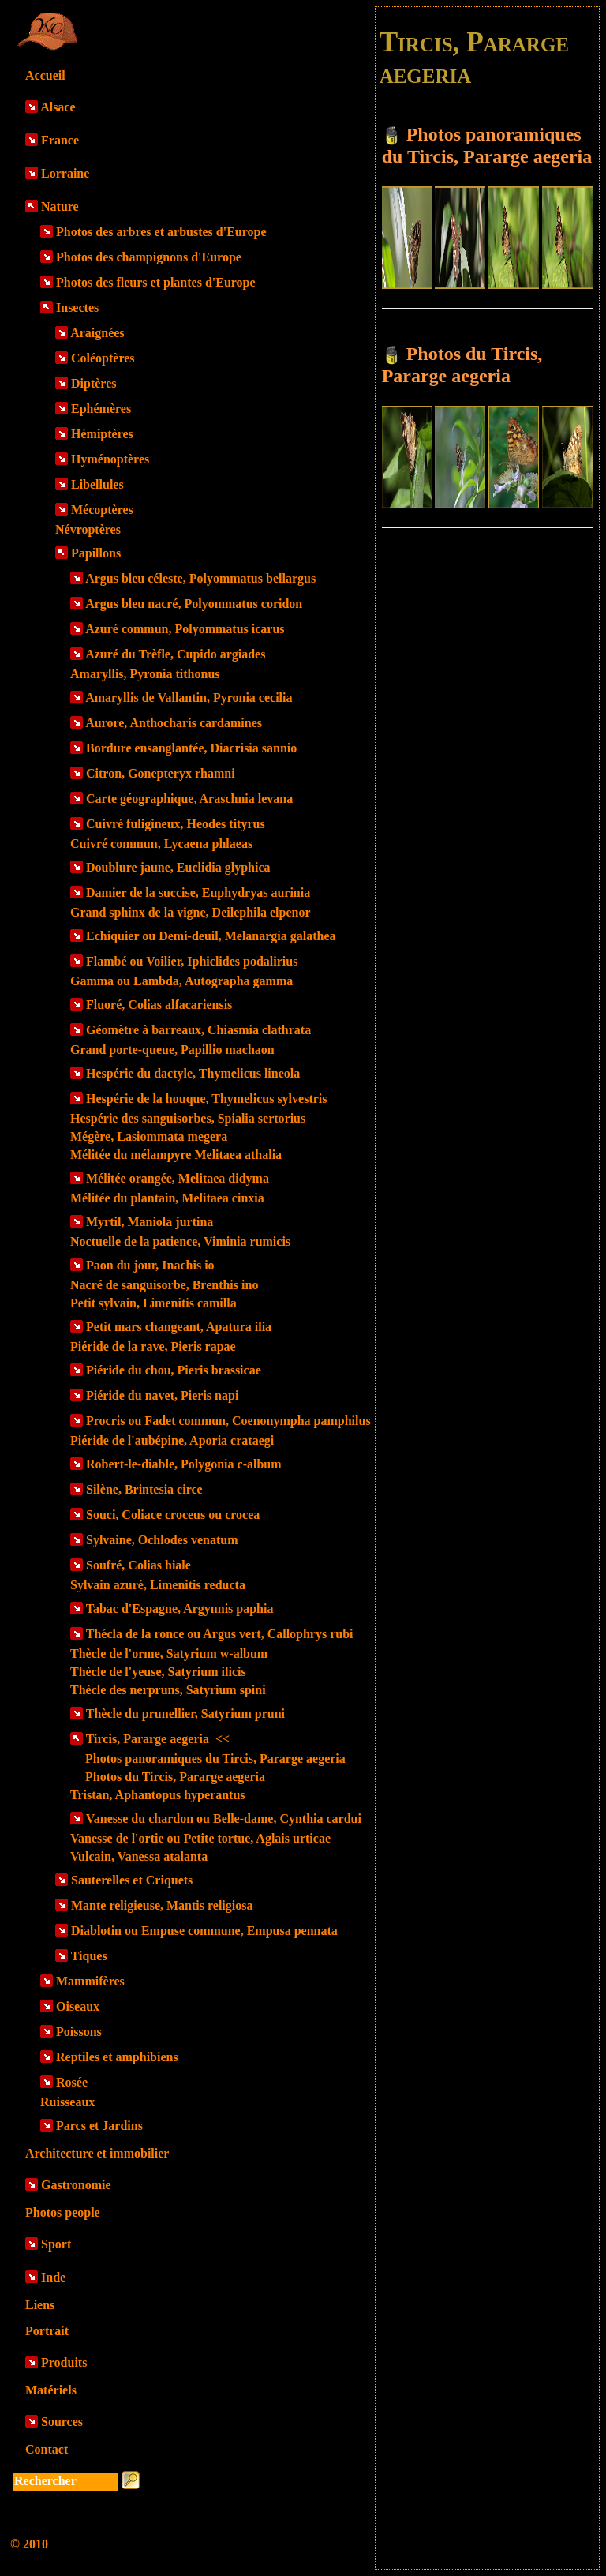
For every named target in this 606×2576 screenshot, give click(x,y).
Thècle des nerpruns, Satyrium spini (168, 1690)
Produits (64, 2362)
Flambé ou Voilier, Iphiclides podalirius (191, 961)
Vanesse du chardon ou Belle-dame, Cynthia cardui (223, 1818)
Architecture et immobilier (97, 2153)
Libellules (97, 484)
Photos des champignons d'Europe (148, 257)
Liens (39, 2305)
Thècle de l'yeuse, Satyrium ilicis (158, 1671)
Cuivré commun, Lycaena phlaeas (161, 843)
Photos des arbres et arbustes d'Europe (161, 231)
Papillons (96, 553)
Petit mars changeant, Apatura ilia (178, 1326)
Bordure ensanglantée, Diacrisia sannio (191, 748)
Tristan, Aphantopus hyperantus (157, 1795)
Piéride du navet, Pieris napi (162, 1395)
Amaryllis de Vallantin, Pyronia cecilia (188, 697)
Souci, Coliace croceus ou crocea (173, 1514)
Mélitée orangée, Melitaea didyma (177, 1178)
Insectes (77, 307)
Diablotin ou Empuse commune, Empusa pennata (204, 1930)
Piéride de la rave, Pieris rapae (153, 1346)
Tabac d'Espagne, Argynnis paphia (180, 1608)
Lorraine (65, 173)
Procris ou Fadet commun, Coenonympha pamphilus (228, 1420)
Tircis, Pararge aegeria (158, 1738)
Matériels (51, 2390)
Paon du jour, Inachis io (150, 1265)
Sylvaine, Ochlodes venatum (162, 1540)
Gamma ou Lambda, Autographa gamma (181, 981)
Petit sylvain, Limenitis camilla (153, 1303)
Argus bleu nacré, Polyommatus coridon (193, 603)
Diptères (93, 383)
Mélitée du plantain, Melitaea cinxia (167, 1198)
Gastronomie (76, 2185)
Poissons (79, 2031)
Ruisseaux (67, 2102)
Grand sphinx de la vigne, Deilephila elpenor (190, 912)
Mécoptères (102, 509)
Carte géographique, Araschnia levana (189, 798)
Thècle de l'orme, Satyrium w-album (168, 1653)
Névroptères (88, 529)
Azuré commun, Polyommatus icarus (184, 629)
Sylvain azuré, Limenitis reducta (157, 1585)
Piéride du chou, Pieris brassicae (173, 1370)
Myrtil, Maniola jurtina (149, 1221)
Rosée (72, 2082)
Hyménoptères (110, 459)
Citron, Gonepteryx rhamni (160, 773)
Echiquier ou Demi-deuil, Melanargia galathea (211, 936)
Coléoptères (103, 358)
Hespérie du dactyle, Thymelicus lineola (193, 1073)
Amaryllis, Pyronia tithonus (145, 674)
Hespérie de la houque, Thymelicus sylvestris (206, 1098)
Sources (62, 2421)
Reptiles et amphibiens (117, 2057)
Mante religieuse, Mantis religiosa (161, 1905)
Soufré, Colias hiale (138, 1565)
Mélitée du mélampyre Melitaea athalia (176, 1154)
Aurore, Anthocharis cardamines (173, 722)
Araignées (97, 332)
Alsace (57, 107)
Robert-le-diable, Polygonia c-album (184, 1464)
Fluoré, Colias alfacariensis (159, 1004)
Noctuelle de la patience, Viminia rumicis (180, 1241)
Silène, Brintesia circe (144, 1489)
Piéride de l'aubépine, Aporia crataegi (172, 1440)
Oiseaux (77, 2006)
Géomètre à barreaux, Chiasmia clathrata (198, 1030)
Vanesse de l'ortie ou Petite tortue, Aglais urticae (200, 1838)
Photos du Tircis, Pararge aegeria (175, 1776)
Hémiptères (102, 434)
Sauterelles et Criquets (132, 1880)
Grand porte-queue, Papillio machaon (172, 1049)
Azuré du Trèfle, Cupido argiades (175, 654)
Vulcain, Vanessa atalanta (139, 1856)
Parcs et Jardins (99, 2125)
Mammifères (90, 1981)
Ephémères (101, 408)
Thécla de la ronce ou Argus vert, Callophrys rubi (220, 1633)
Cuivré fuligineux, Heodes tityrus (175, 824)
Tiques (89, 1956)
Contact (46, 2449)
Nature (60, 206)
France (60, 140)
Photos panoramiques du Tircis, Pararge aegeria (215, 1758)
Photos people (62, 2212)
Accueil (45, 75)
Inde (53, 2277)
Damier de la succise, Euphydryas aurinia (198, 892)
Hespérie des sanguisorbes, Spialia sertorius (187, 1118)
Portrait (47, 2331)
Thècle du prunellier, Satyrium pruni (185, 1713)
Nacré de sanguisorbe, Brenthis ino (164, 1285)
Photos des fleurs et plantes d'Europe (156, 282)
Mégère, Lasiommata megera (148, 1136)
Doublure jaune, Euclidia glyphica (178, 867)
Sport (56, 2244)
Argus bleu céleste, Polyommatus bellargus (200, 578)
